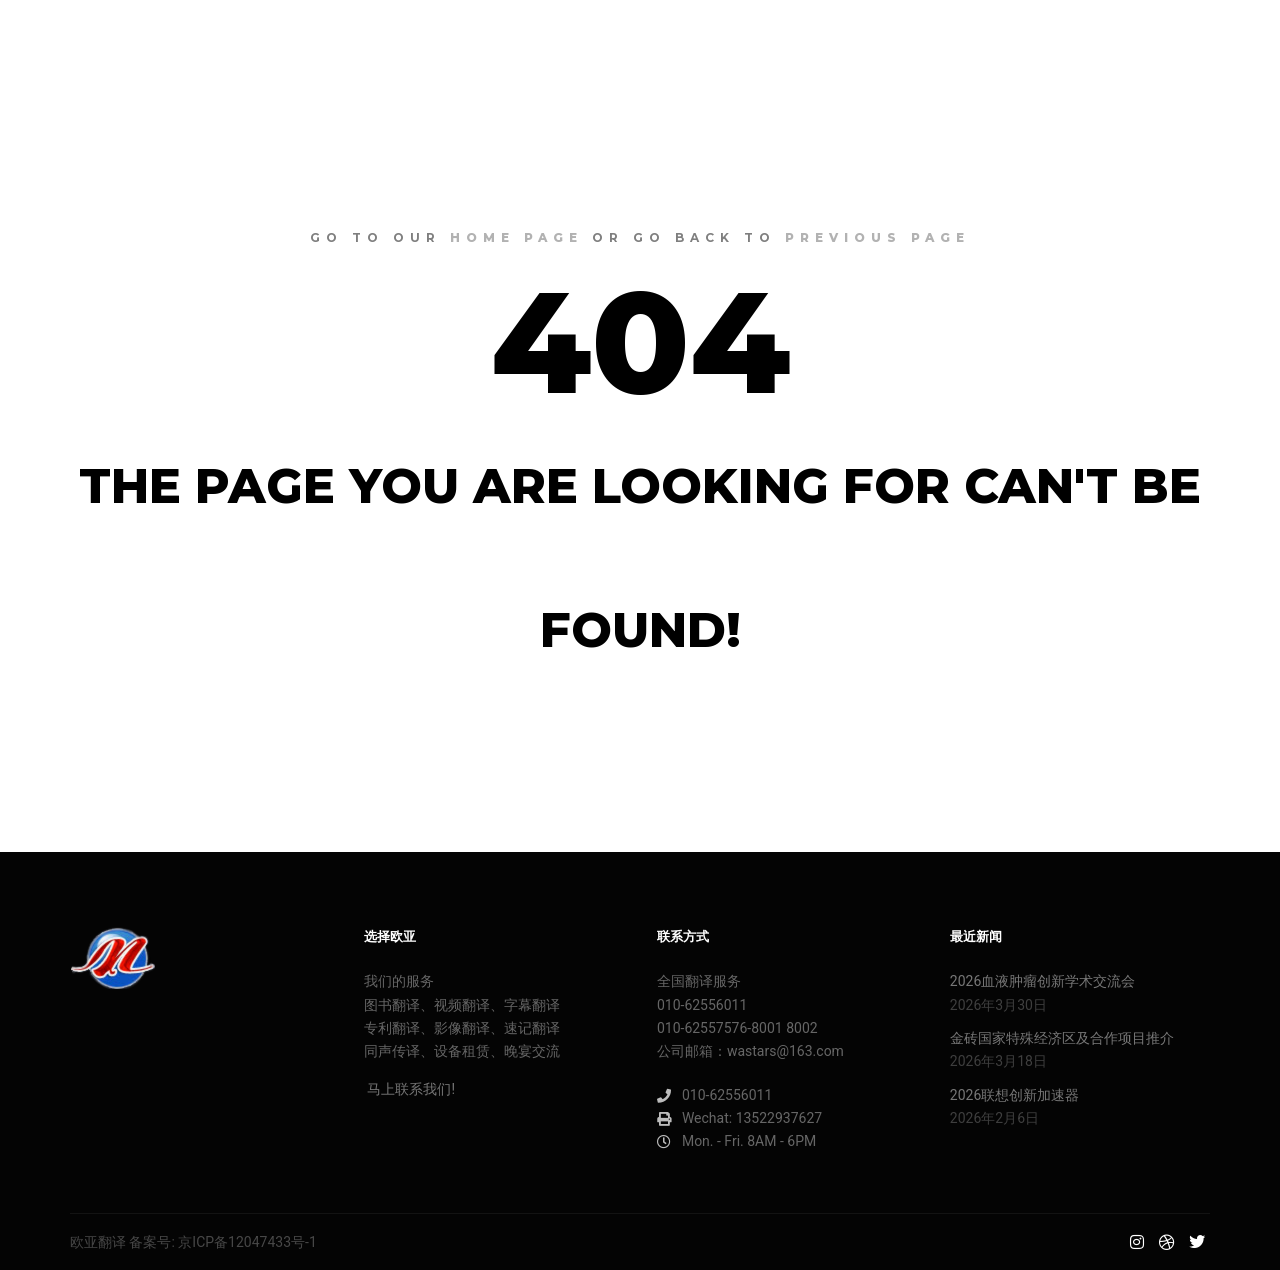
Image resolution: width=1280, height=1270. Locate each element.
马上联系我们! (409, 1089)
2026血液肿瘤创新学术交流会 (1042, 981)
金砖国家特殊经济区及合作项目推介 (1062, 1038)
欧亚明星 (90, 40)
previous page (877, 237)
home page (516, 237)
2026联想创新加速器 (1014, 1095)
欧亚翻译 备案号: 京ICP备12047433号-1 (193, 1242)
